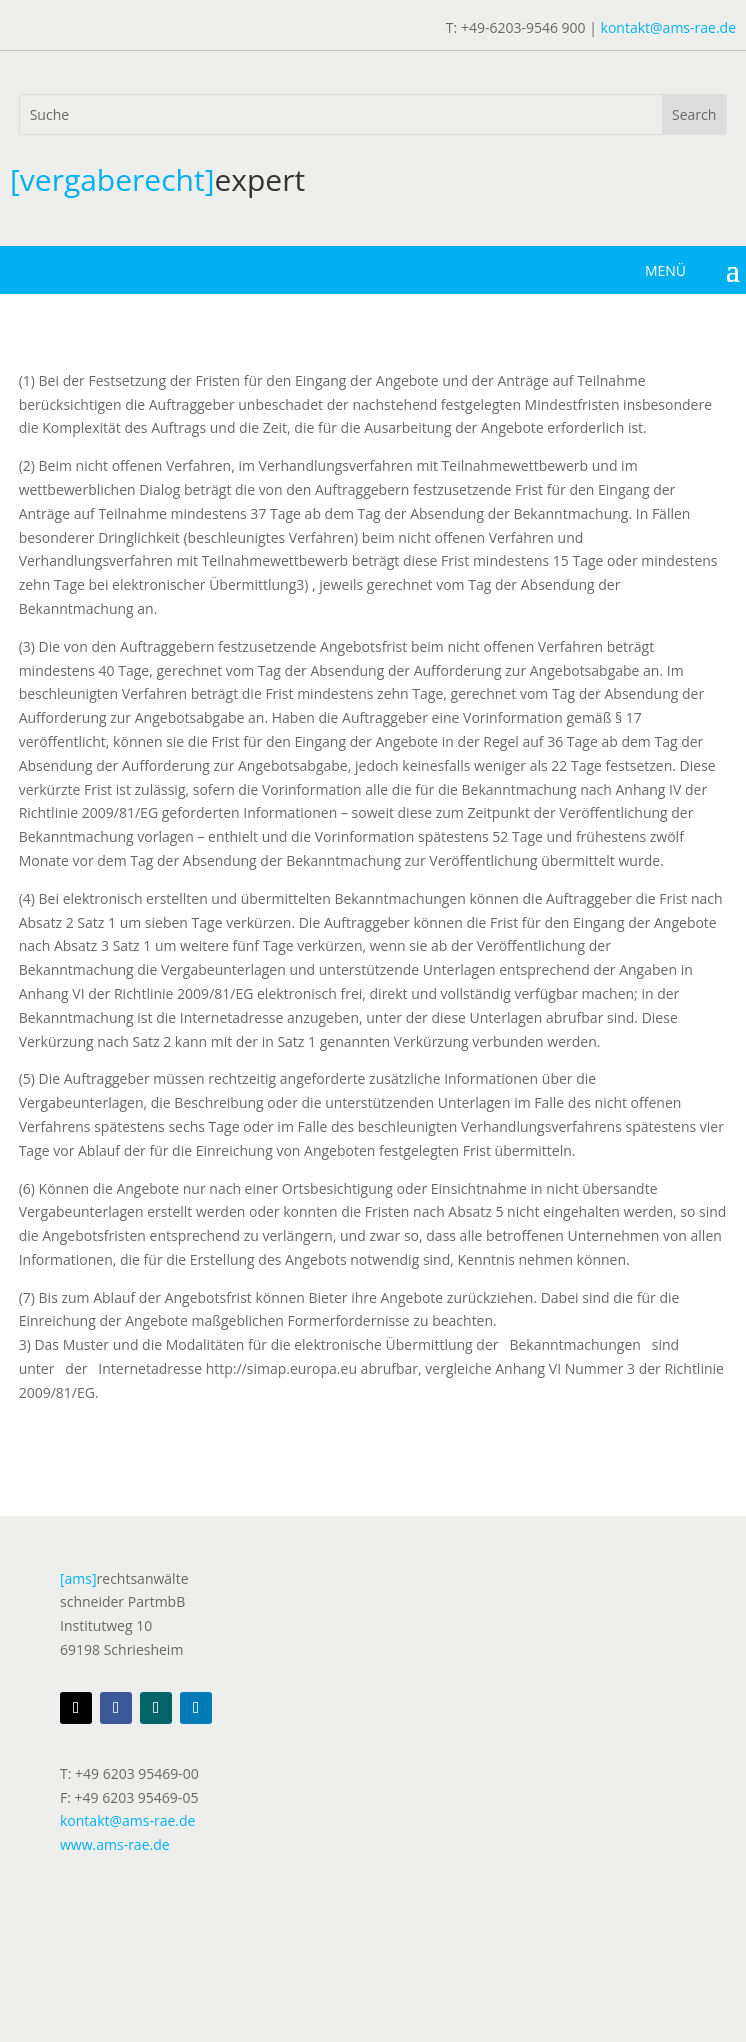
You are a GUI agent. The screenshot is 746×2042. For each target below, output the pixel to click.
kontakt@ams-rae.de (668, 27)
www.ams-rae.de (115, 1844)
